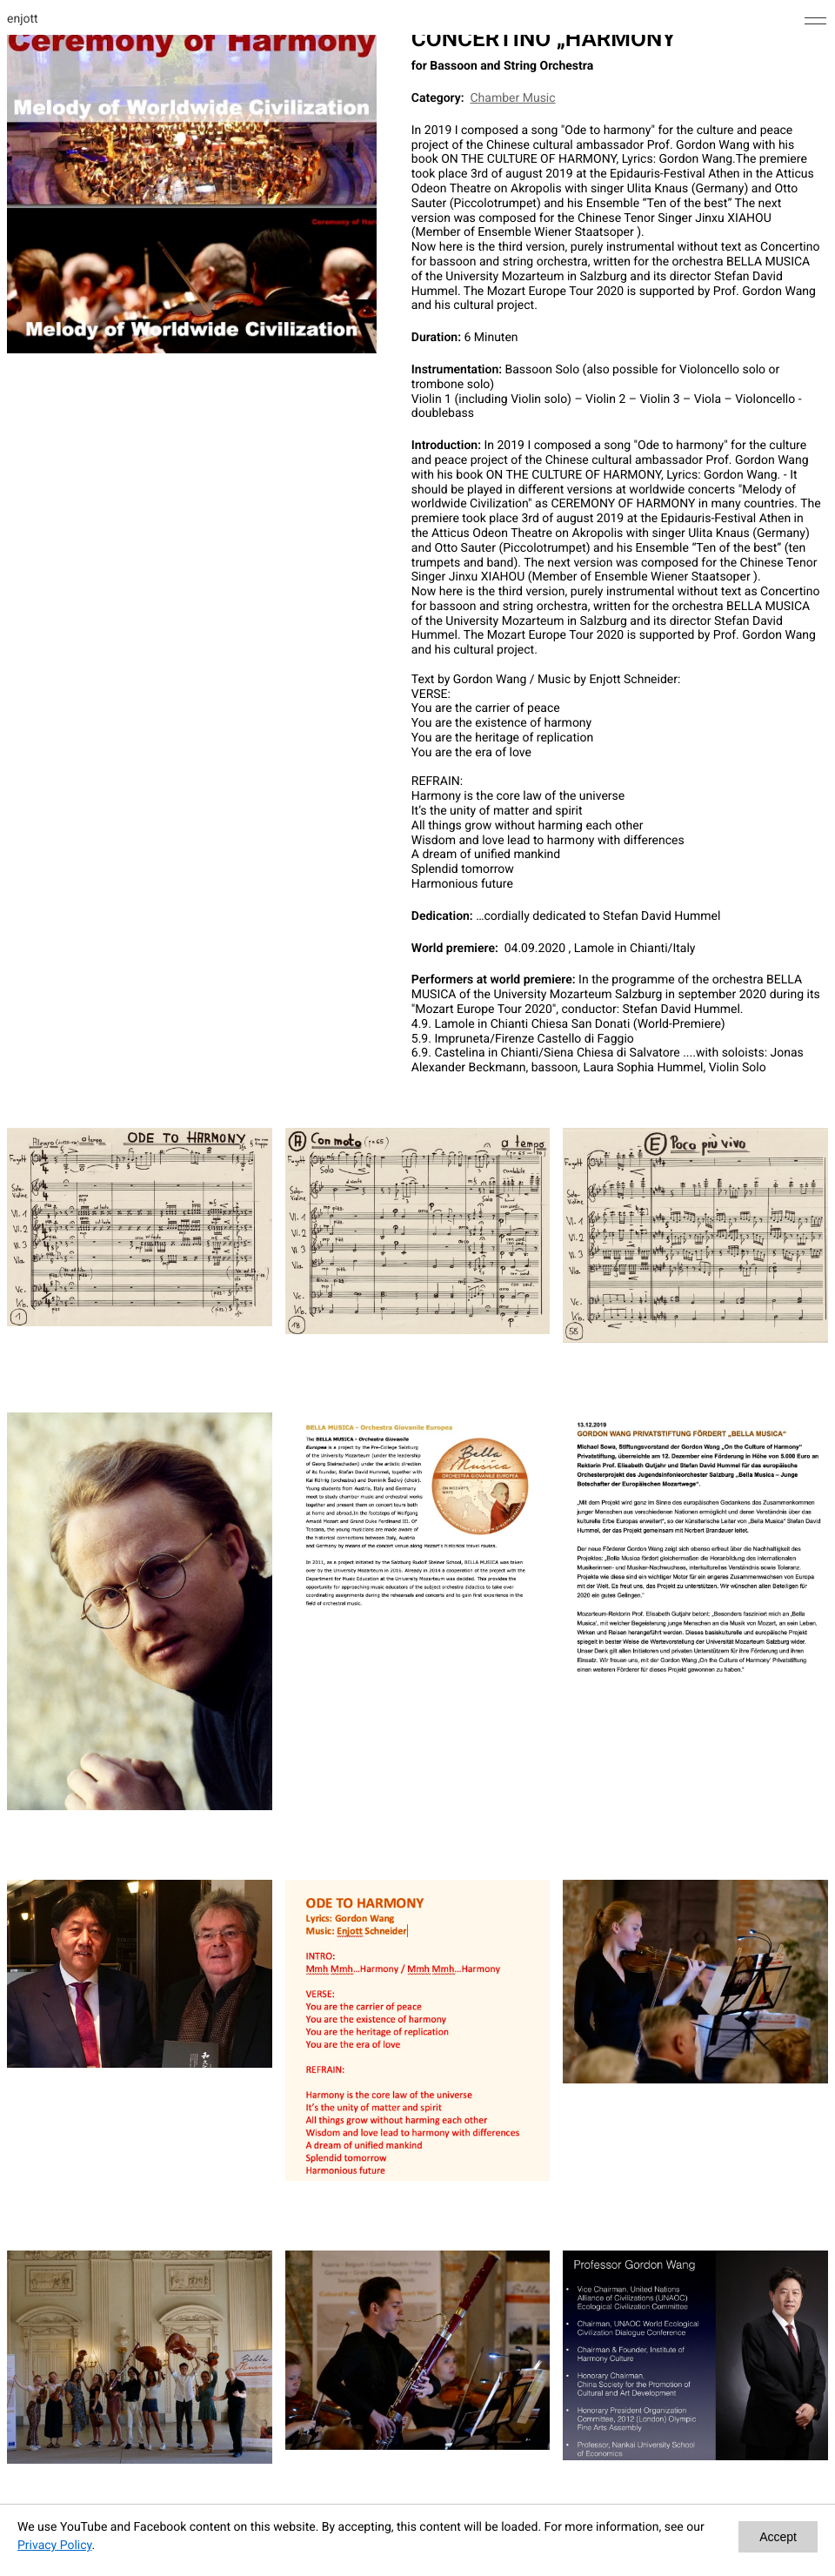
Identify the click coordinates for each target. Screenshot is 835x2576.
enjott (22, 19)
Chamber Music (512, 98)
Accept (778, 2537)
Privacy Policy (54, 2546)
